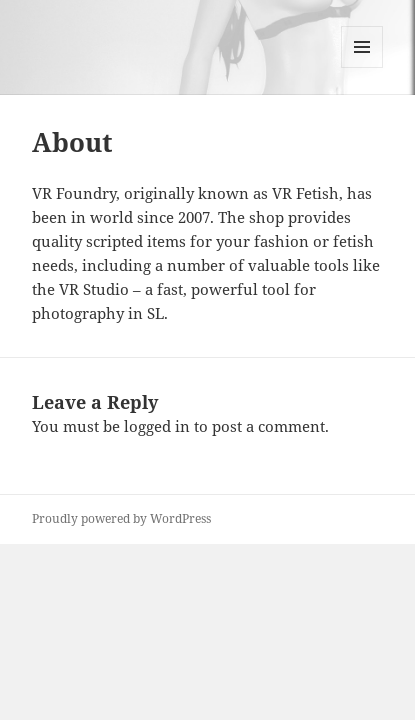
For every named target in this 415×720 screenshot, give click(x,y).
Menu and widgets (362, 67)
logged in (157, 426)
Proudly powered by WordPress (121, 518)
